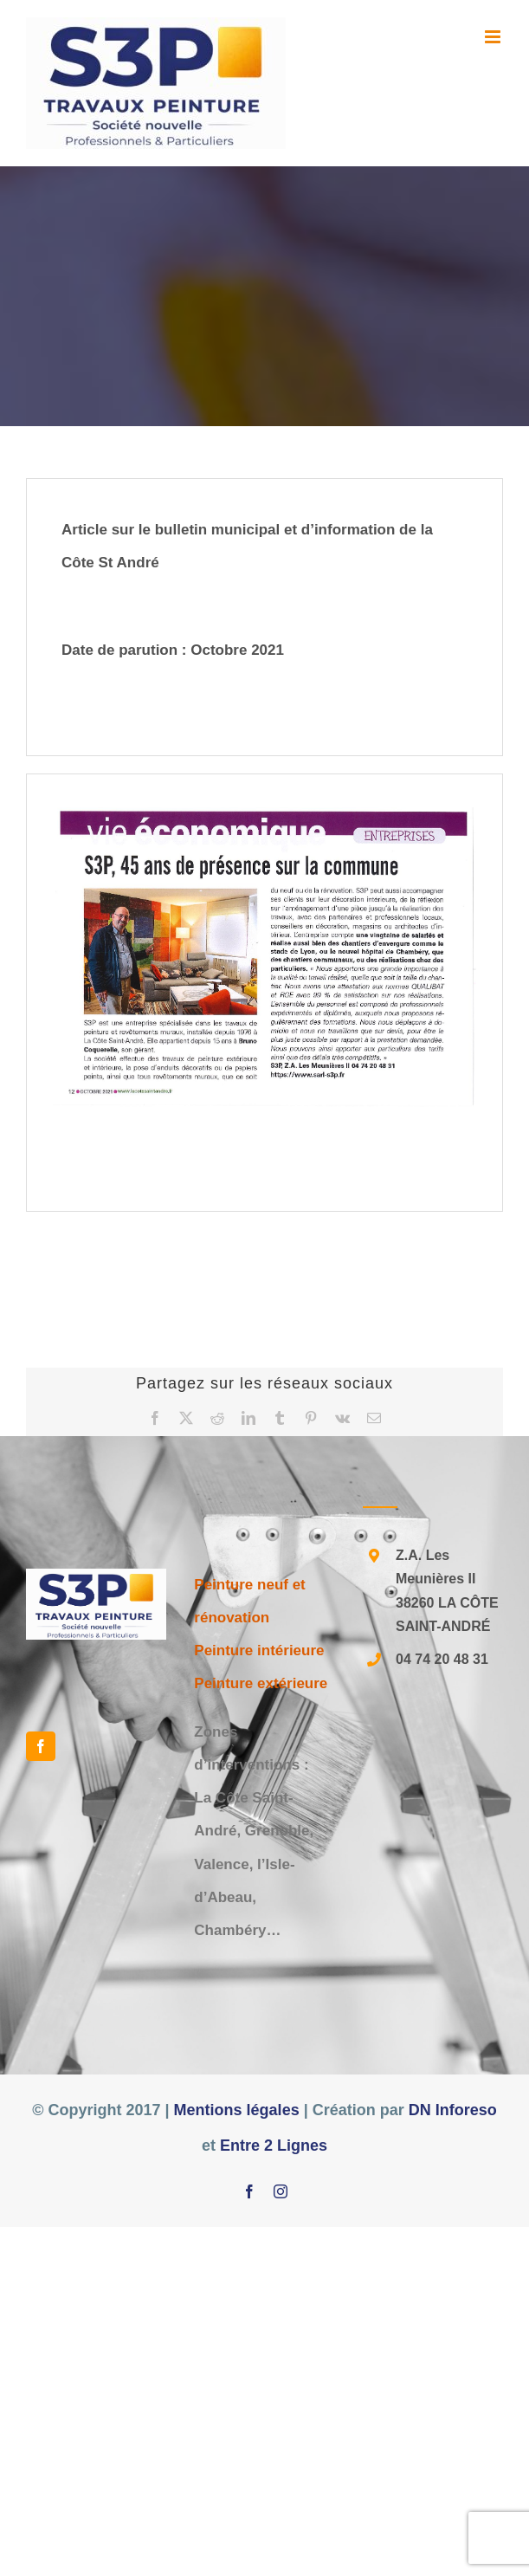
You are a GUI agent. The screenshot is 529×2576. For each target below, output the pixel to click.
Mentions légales (237, 2110)
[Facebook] (40, 1746)
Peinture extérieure (260, 1683)
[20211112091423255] (264, 957)
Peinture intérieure (259, 1650)
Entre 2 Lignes (273, 2145)
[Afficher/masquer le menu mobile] (494, 37)
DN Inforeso (453, 2110)
